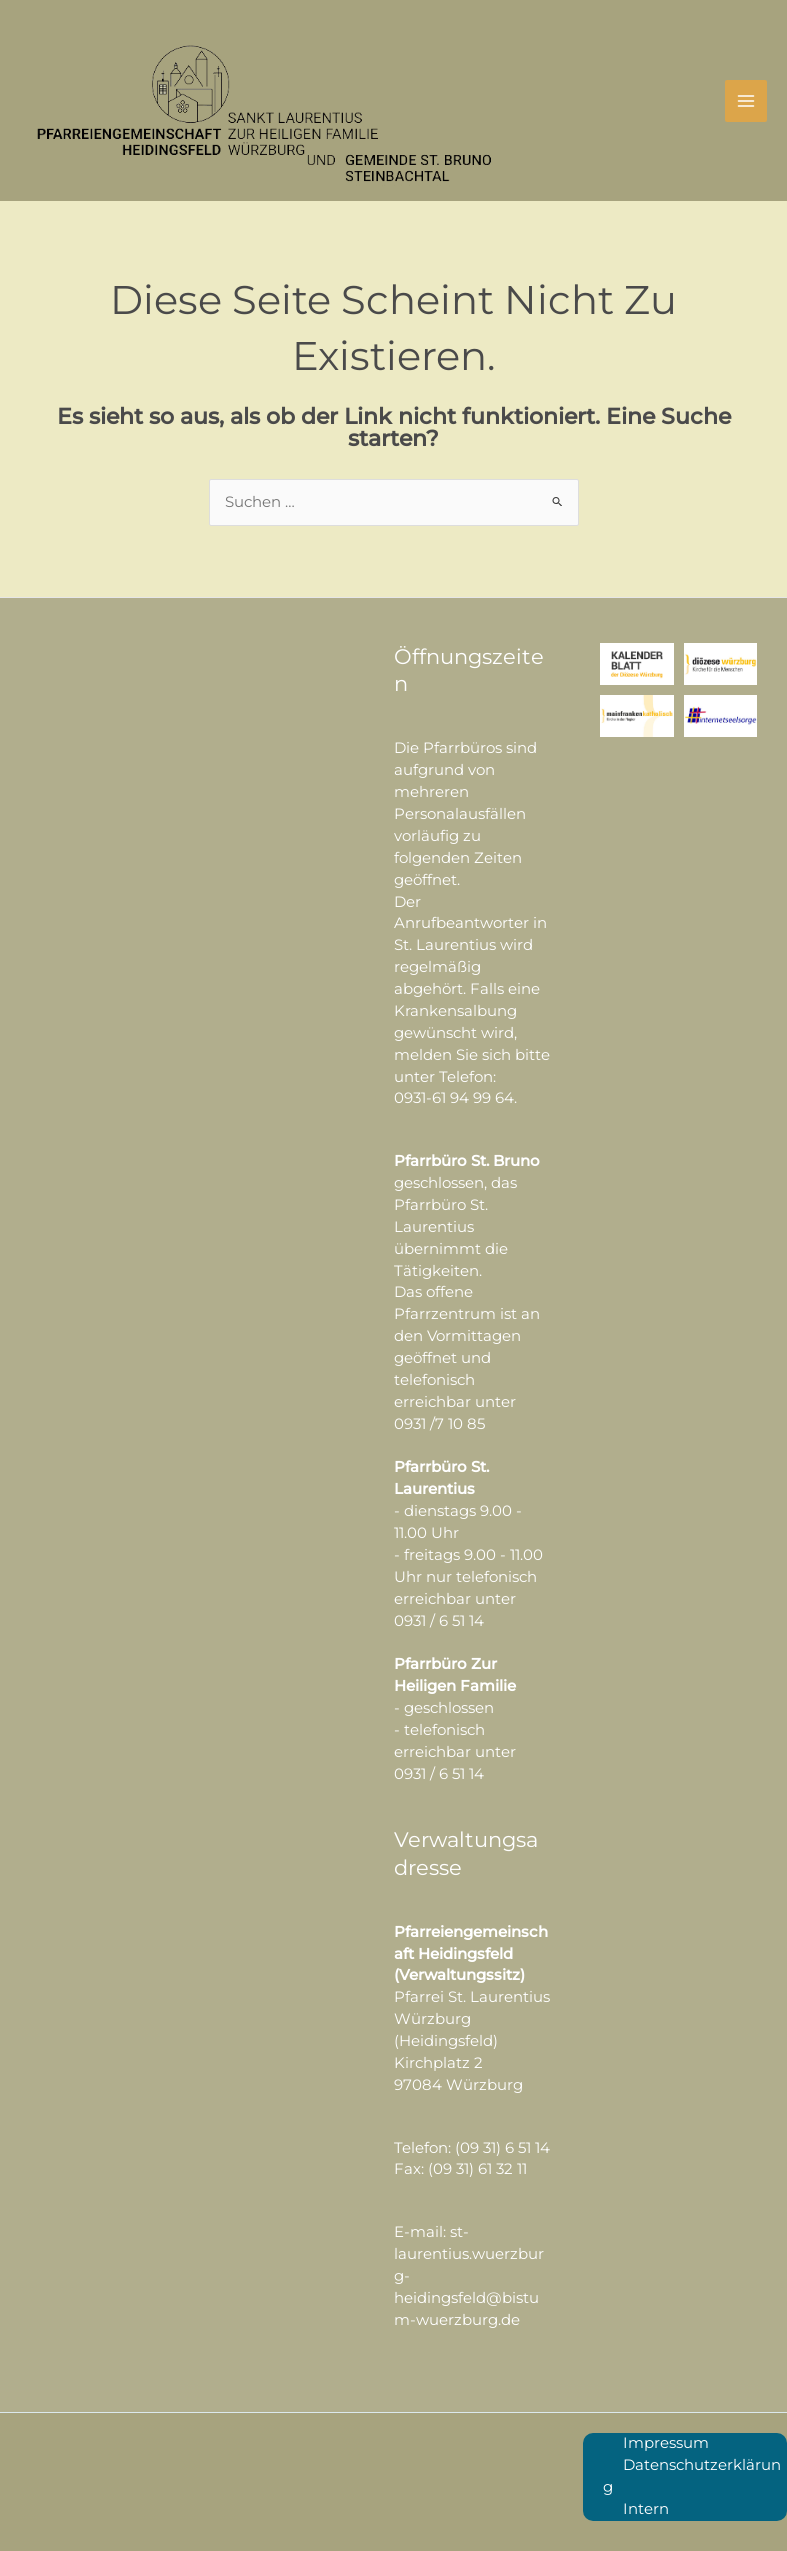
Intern (646, 2509)
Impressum (666, 2443)
